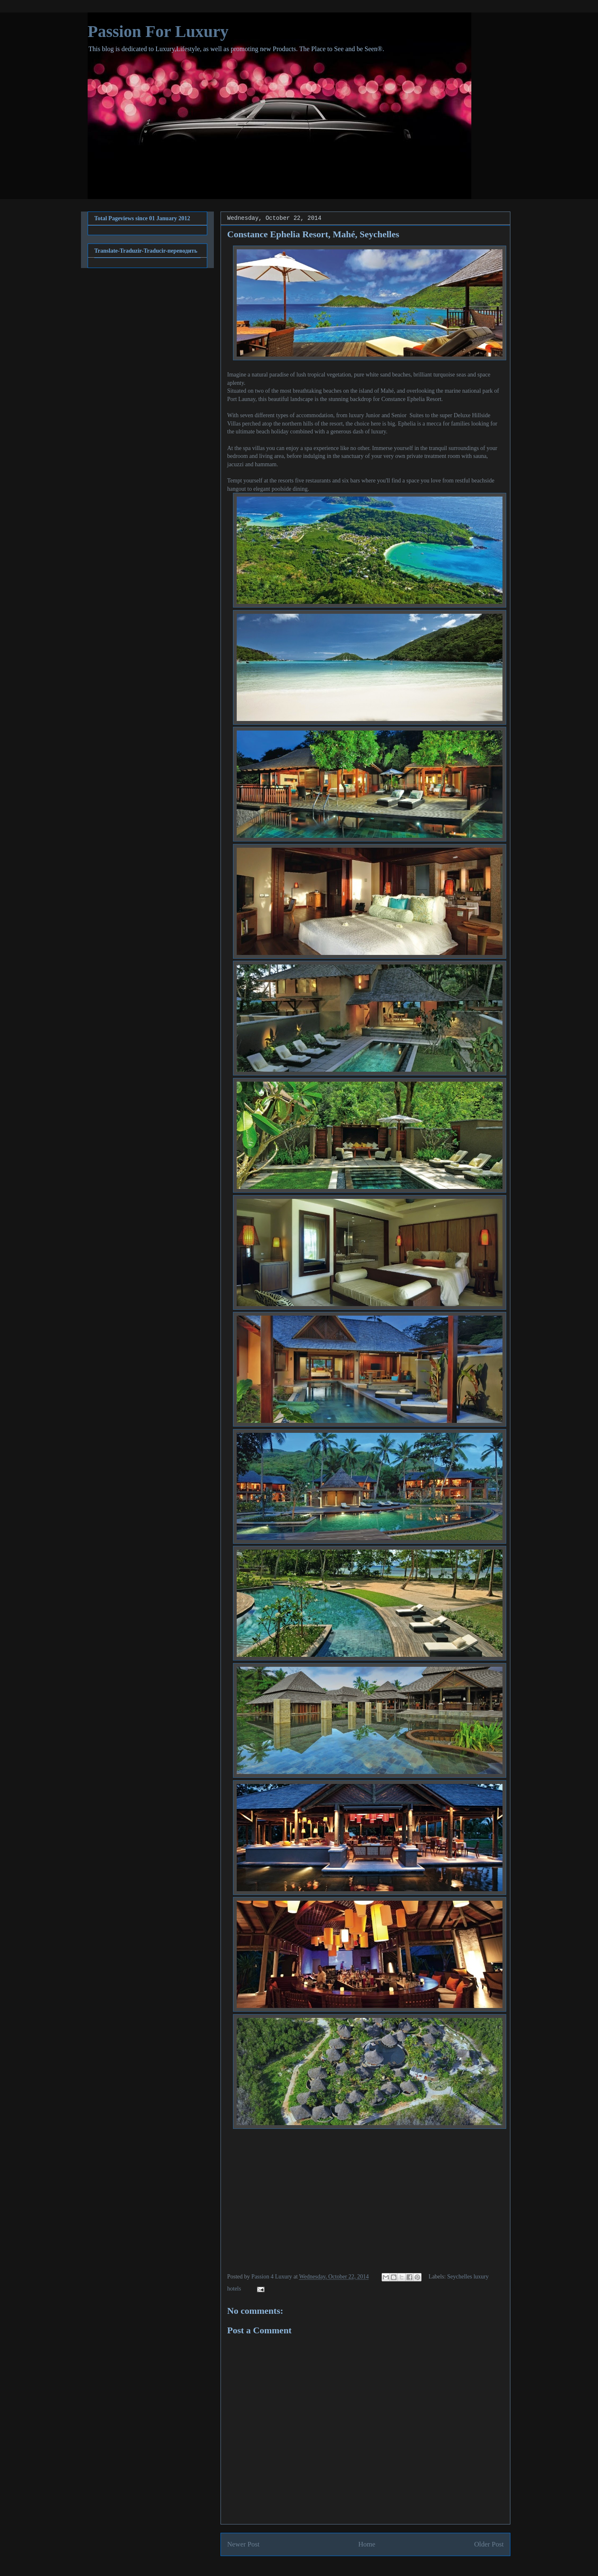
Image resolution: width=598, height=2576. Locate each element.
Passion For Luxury (158, 31)
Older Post (489, 2544)
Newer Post (243, 2544)
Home (366, 2544)
